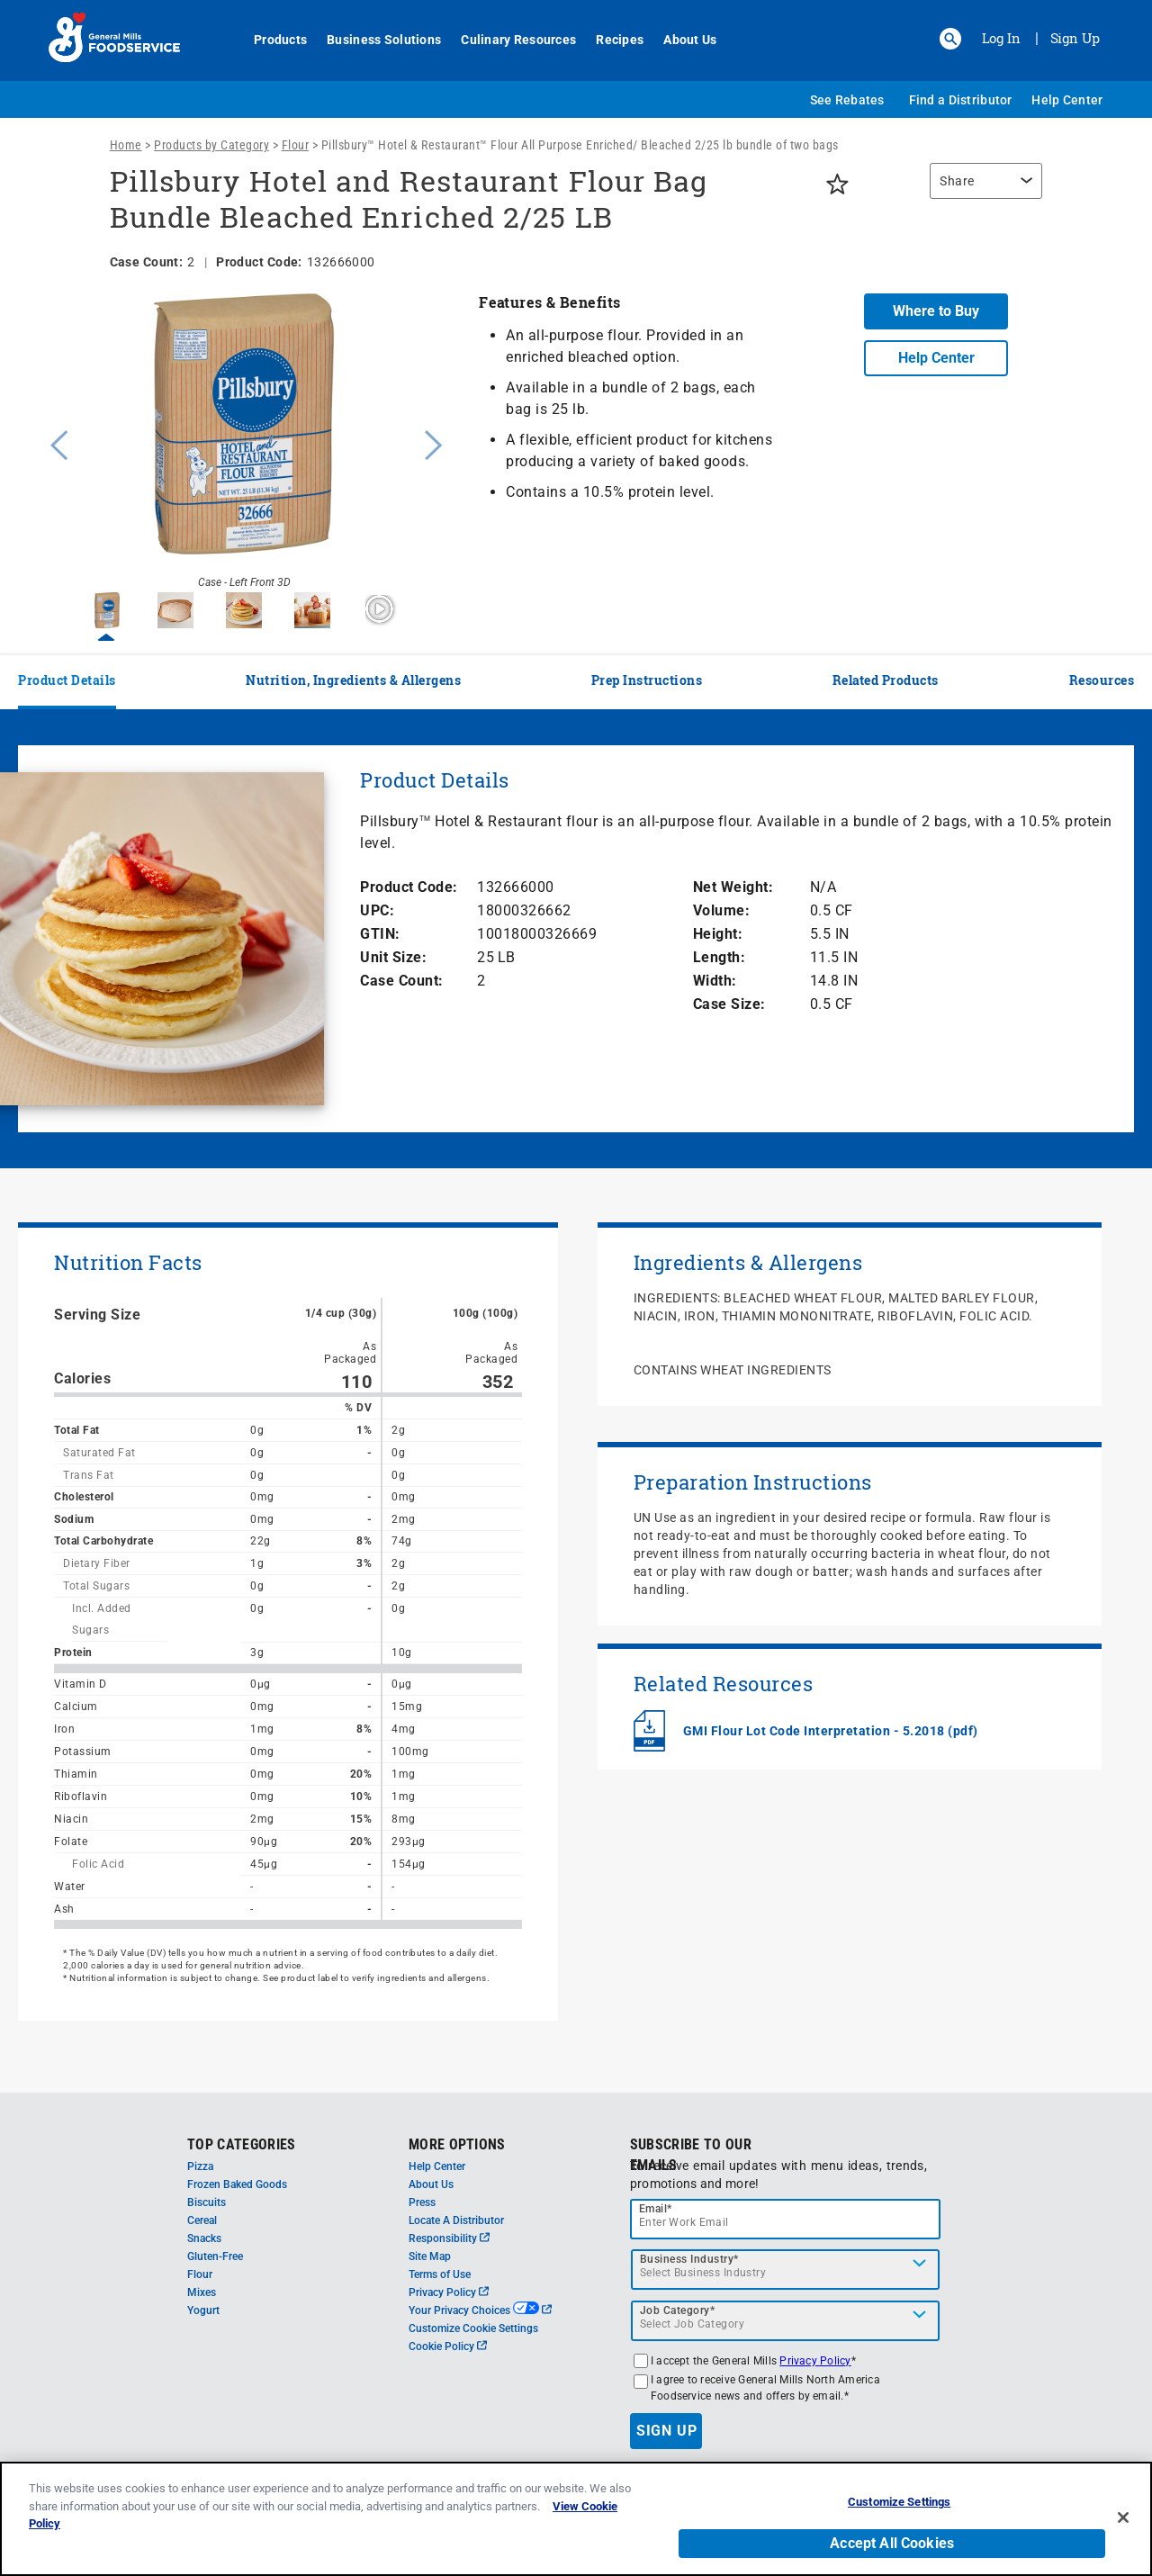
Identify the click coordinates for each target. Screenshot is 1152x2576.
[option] (243, 442)
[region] (981, 190)
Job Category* (678, 2310)
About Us (679, 39)
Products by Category (211, 145)
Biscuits (206, 2202)
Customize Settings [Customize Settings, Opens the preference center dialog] (899, 2501)
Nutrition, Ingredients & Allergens (353, 680)
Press (422, 2202)
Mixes (201, 2292)
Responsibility (449, 2238)
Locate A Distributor (456, 2220)
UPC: (377, 910)
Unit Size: (393, 957)
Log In (1001, 38)
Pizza (200, 2166)
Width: (715, 980)
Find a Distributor (960, 100)
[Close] (1123, 2517)
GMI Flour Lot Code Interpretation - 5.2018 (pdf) (830, 1731)
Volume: (722, 910)
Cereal (202, 2220)
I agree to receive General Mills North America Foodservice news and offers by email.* (765, 2387)
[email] (785, 2219)
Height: (718, 933)
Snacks (204, 2238)
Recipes (610, 39)
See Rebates (847, 100)
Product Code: (409, 887)
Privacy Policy (449, 2292)
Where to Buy (936, 311)
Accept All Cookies (892, 2543)
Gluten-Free (215, 2256)
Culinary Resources (508, 39)
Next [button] (434, 443)
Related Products (885, 680)
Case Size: (729, 1004)
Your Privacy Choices (480, 2310)
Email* (655, 2208)
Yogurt (203, 2310)
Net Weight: (733, 887)
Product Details (67, 680)
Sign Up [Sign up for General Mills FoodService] (1075, 38)
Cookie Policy (448, 2346)
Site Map (430, 2256)
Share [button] (957, 181)
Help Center (1066, 100)
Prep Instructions (647, 680)
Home (126, 145)
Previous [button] (55, 443)
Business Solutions (374, 39)
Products (270, 39)
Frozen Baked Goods (237, 2184)
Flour (296, 145)
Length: (719, 957)
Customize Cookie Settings (473, 2328)
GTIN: (380, 933)
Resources (1102, 680)
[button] (950, 39)
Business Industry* (689, 2259)
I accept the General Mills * (753, 2361)
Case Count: (402, 980)
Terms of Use (440, 2274)
